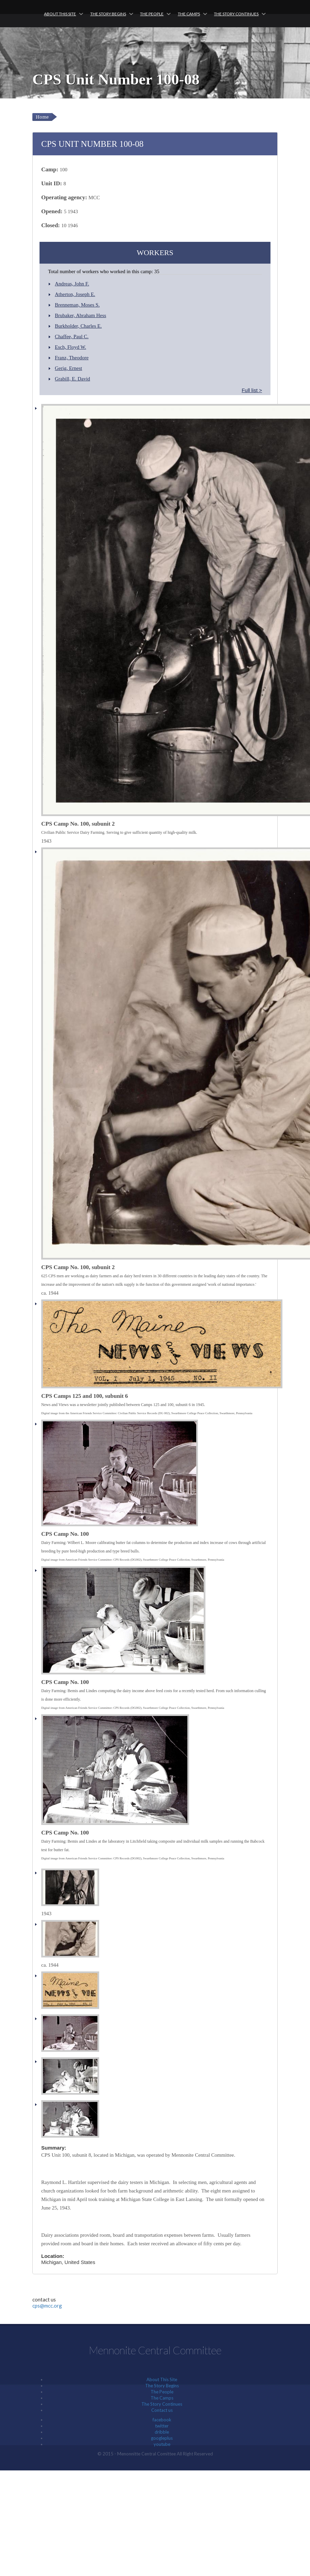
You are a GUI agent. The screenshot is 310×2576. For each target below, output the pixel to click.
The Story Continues (236, 13)
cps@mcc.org (47, 2305)
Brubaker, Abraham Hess (80, 315)
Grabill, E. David (72, 378)
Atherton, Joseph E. (75, 294)
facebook (162, 2419)
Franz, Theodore (72, 357)
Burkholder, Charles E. (78, 326)
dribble (162, 2432)
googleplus (162, 2438)
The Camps (189, 13)
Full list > (252, 390)
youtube (162, 2444)
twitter (162, 2426)
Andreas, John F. (72, 283)
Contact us (162, 2410)
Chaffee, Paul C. (72, 336)
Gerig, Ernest (68, 368)
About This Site (60, 13)
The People (152, 13)
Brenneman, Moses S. (77, 305)
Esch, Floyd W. (70, 347)
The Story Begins (108, 13)
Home (42, 117)
